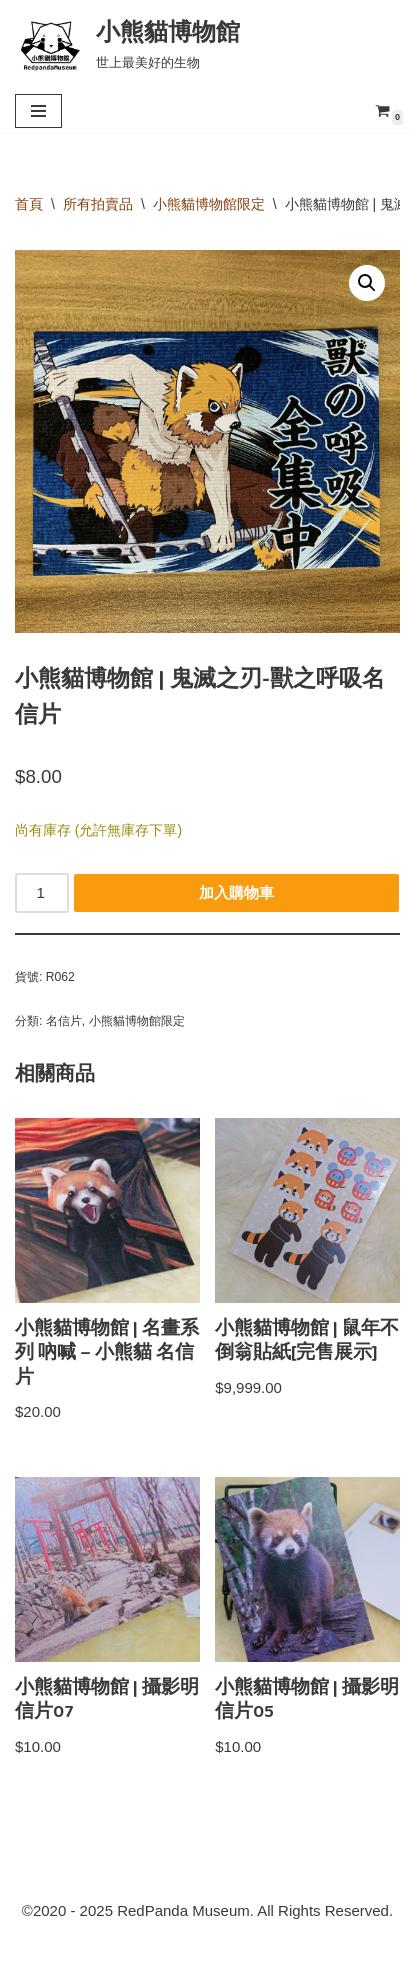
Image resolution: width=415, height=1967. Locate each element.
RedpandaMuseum (114, 1946)
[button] (367, 283)
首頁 (29, 204)
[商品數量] (42, 893)
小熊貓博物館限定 (209, 204)
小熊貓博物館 (319, 1946)
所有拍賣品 (98, 204)
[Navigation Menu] (38, 111)
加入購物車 (236, 892)
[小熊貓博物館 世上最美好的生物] (127, 44)
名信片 (64, 1021)
